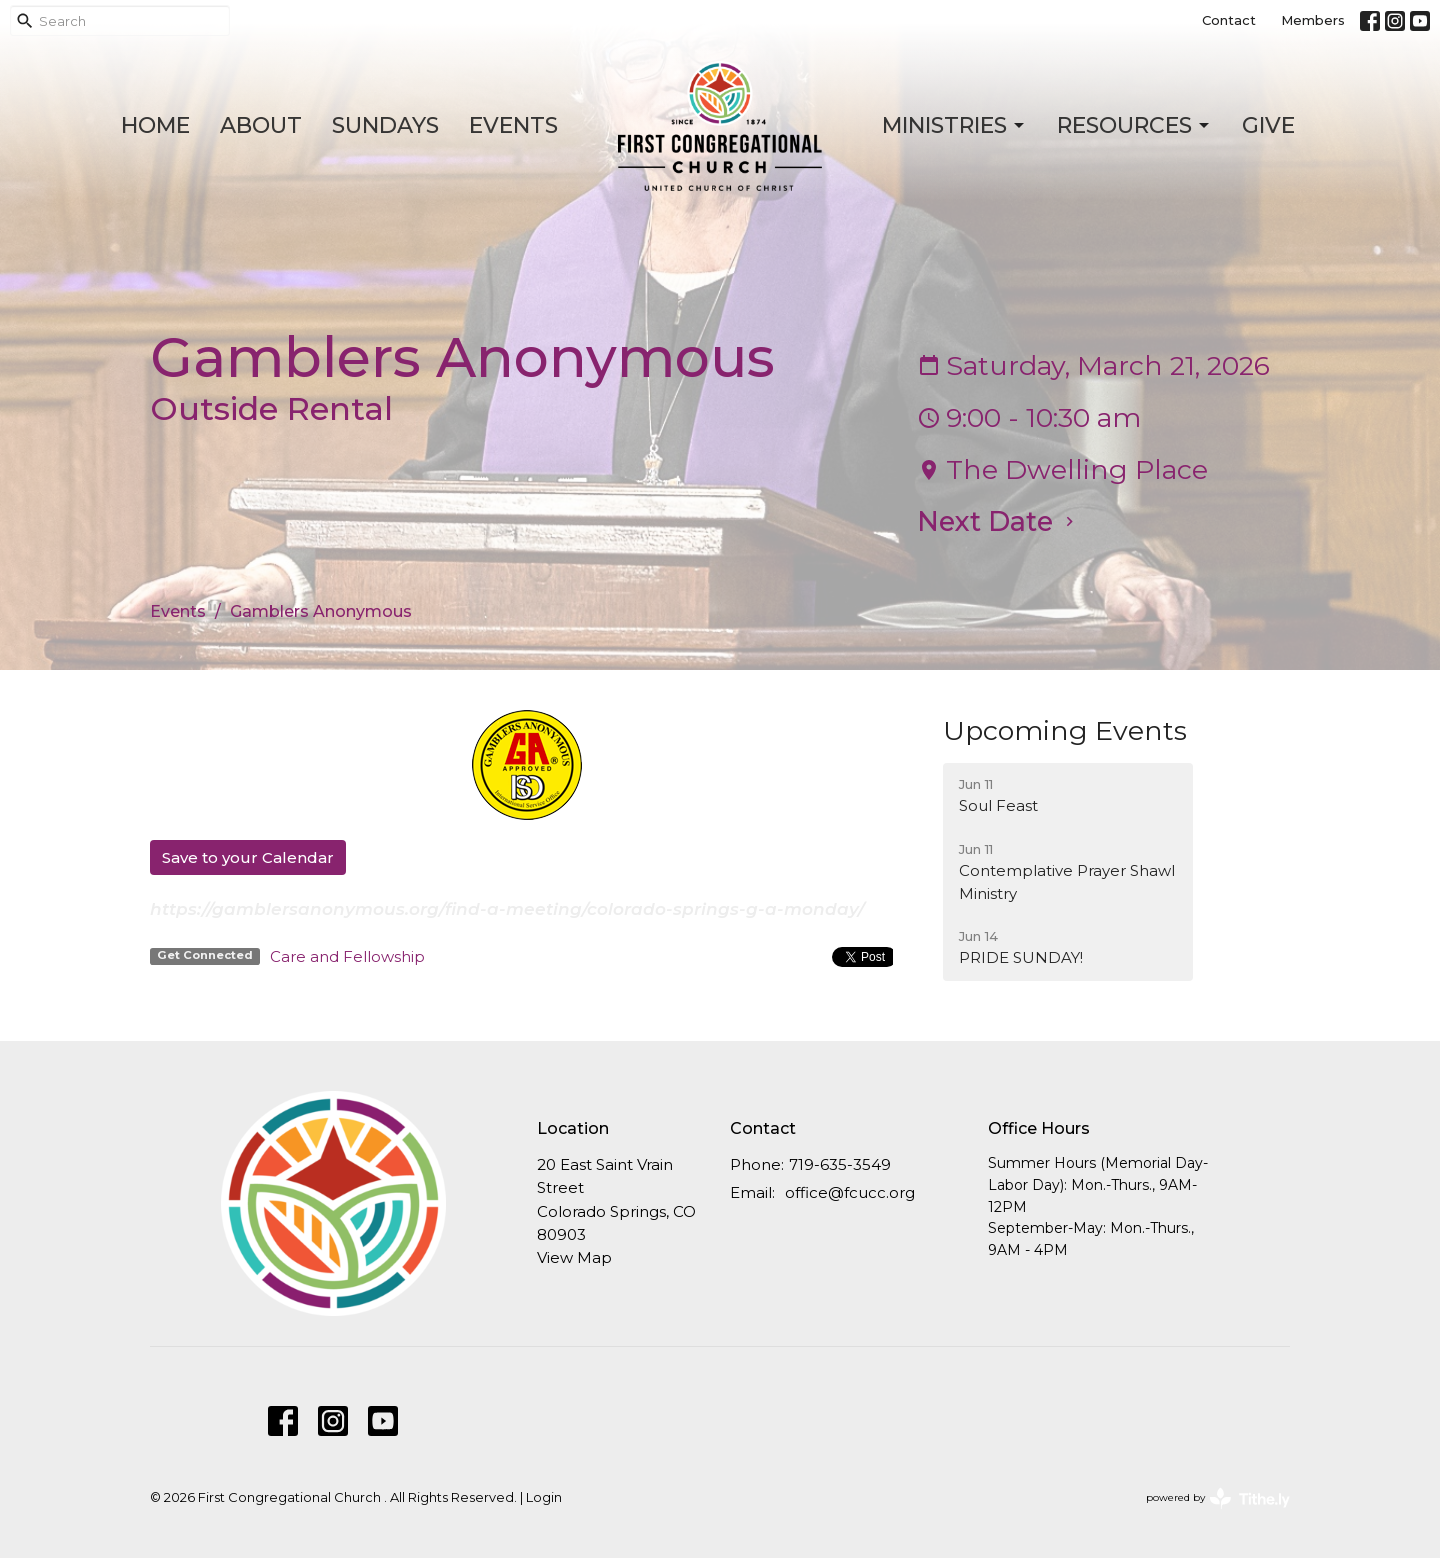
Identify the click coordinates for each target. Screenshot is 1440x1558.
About (261, 125)
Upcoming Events (1065, 730)
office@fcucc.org (850, 1192)
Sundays (385, 125)
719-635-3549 (840, 1164)
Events (513, 125)
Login (544, 1497)
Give (1268, 125)
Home (155, 125)
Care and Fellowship (347, 956)
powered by (1218, 1498)
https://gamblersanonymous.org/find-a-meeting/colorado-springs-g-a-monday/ (507, 909)
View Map (574, 1257)
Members (1313, 20)
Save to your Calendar (248, 857)
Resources (1134, 125)
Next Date (998, 521)
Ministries (954, 125)
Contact (1229, 20)
